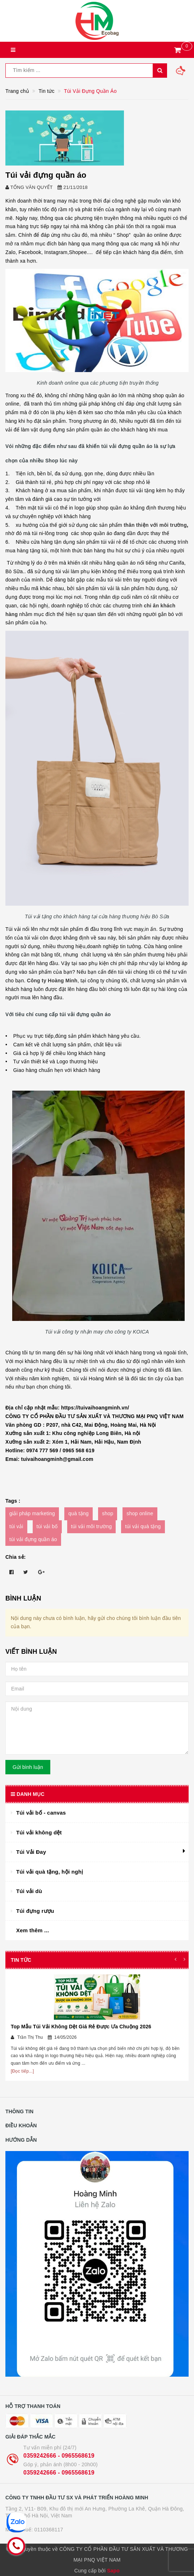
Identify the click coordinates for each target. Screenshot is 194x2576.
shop (107, 1513)
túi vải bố (47, 1526)
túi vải (16, 1526)
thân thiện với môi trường (154, 525)
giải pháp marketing (32, 1513)
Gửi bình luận (28, 1767)
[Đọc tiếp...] (22, 2071)
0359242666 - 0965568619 (58, 2456)
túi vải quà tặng (143, 1526)
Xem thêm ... (32, 1930)
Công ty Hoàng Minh (52, 980)
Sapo (113, 2570)
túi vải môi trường (91, 1526)
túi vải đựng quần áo (33, 1539)
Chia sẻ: (15, 1557)
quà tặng (78, 1513)
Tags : (12, 1501)
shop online (139, 1513)
